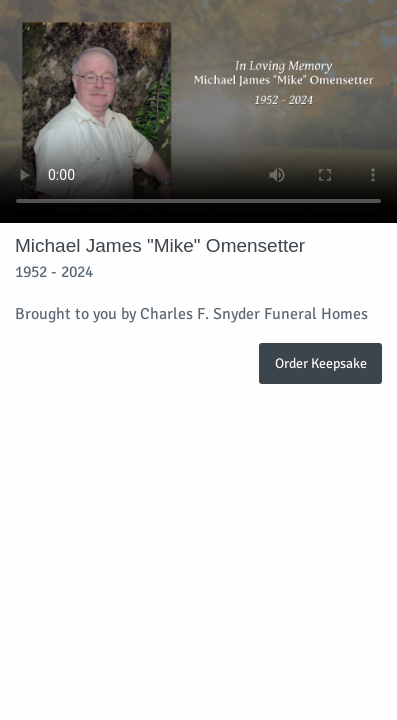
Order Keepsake (321, 363)
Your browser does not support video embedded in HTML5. (198, 111)
